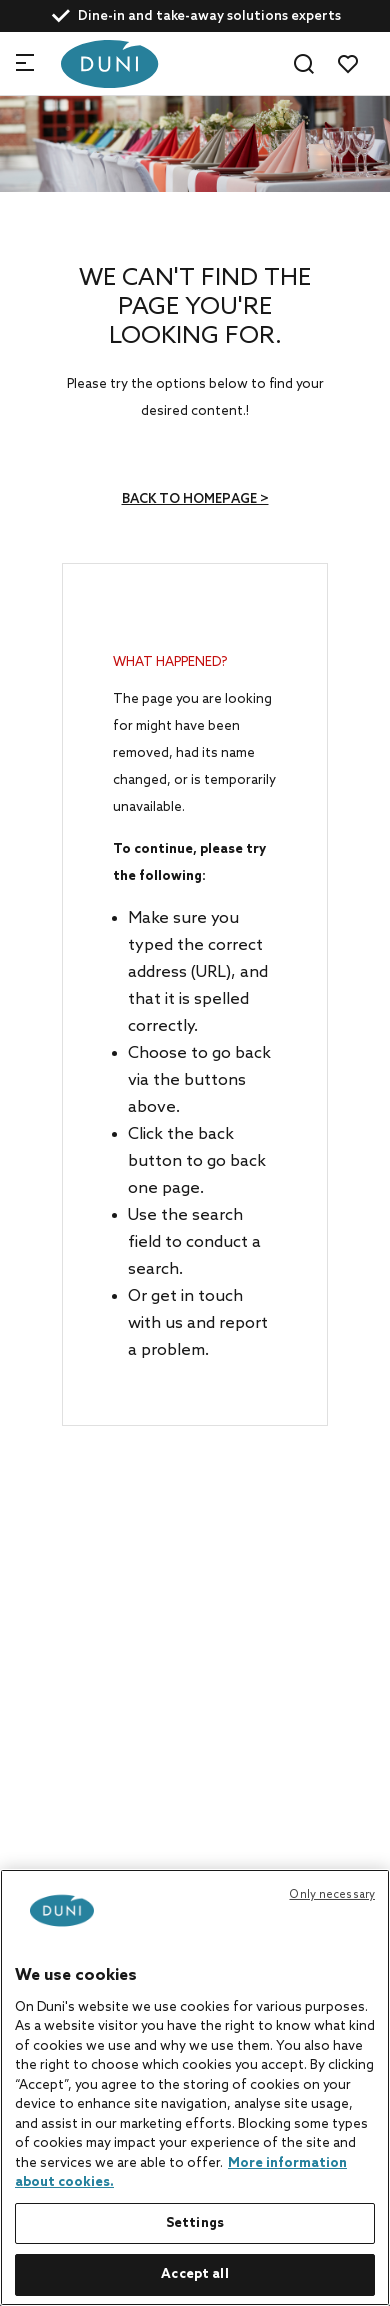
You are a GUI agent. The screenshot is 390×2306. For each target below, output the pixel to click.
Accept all (194, 2274)
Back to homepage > (195, 499)
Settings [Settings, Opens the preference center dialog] (195, 2223)
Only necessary (332, 1895)
